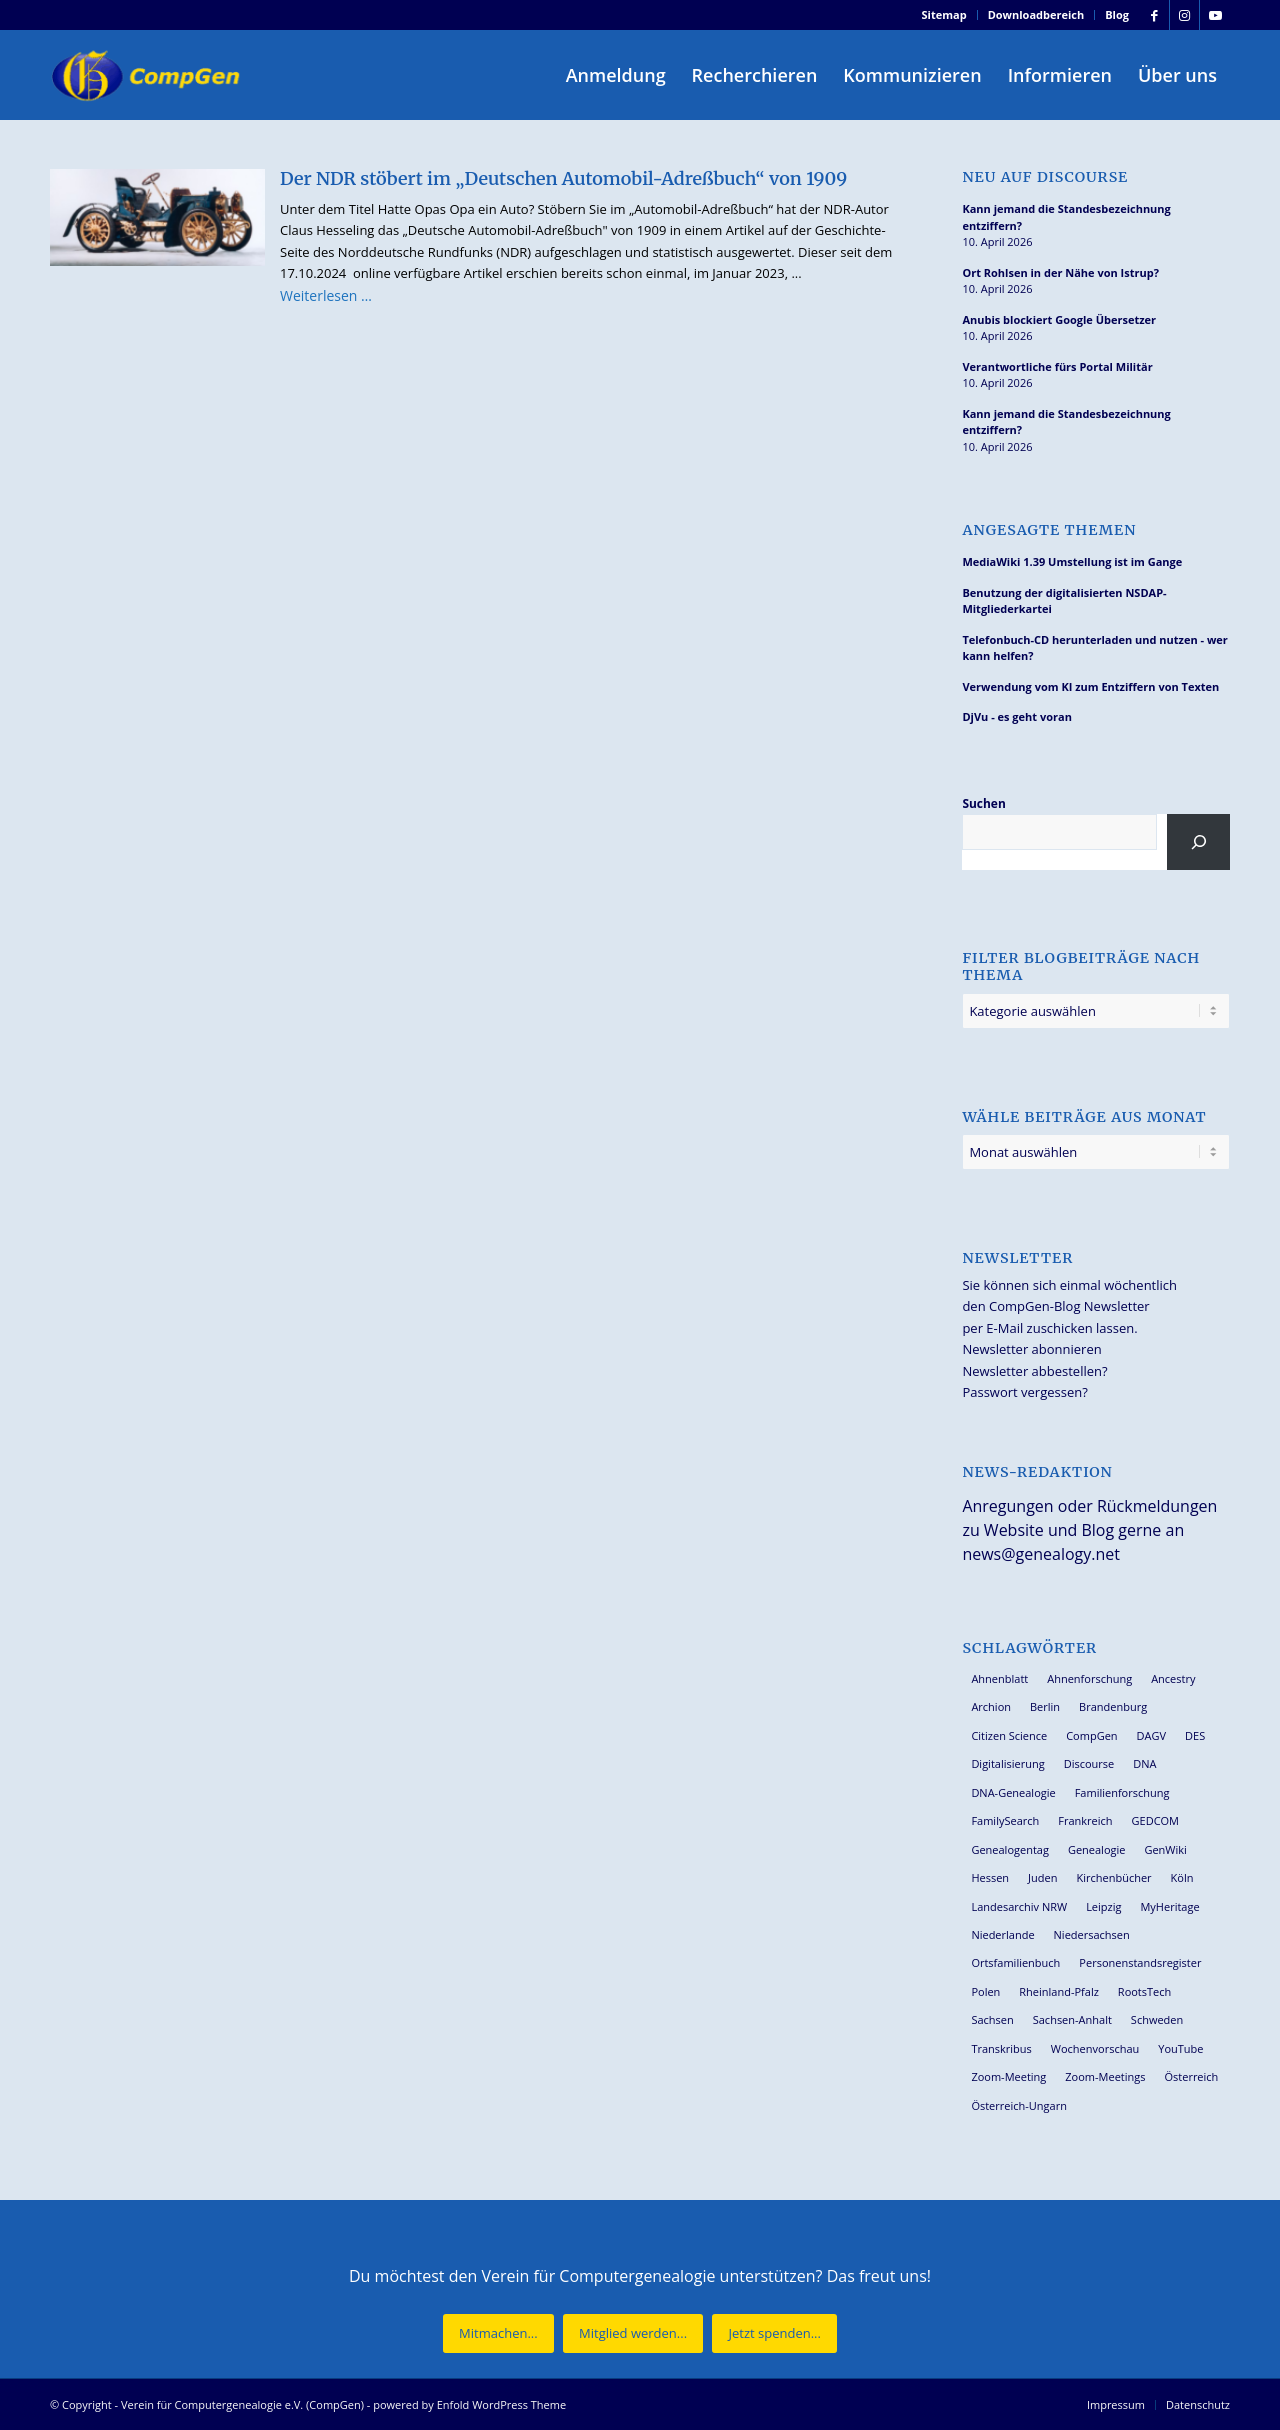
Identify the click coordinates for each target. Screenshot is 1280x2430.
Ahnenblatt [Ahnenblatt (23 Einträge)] (999, 1678)
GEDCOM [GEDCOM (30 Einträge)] (1155, 1820)
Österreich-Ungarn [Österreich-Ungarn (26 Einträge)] (1019, 2105)
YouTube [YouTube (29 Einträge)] (1180, 2048)
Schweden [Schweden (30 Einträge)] (1157, 2019)
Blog (1117, 14)
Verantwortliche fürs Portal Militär (1057, 366)
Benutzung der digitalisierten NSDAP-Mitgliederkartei (1064, 601)
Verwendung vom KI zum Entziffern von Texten (1090, 686)
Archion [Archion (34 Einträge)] (991, 1706)
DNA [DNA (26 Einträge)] (1144, 1763)
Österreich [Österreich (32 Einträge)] (1191, 2076)
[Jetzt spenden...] (774, 2333)
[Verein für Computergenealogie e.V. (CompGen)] (148, 75)
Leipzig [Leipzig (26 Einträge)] (1103, 1906)
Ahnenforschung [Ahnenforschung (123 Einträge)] (1089, 1678)
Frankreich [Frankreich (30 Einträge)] (1085, 1820)
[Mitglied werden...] (633, 2333)
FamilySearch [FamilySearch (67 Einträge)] (1005, 1820)
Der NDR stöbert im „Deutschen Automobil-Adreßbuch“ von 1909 (563, 178)
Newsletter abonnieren (1031, 1349)
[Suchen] (1198, 842)
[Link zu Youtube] (1215, 15)
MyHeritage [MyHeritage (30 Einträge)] (1169, 1906)
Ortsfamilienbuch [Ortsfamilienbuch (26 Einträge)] (1015, 1962)
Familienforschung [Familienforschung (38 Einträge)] (1122, 1792)
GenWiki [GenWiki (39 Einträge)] (1165, 1849)
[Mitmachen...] (498, 2333)
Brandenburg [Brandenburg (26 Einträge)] (1113, 1706)
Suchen (983, 803)
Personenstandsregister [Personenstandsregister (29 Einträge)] (1140, 1962)
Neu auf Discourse (1045, 177)
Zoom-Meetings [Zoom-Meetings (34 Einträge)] (1105, 2076)
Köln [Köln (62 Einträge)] (1182, 1877)
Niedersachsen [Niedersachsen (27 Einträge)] (1092, 1934)
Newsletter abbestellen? (1034, 1371)
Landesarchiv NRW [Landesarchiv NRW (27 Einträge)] (1019, 1906)
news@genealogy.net (1041, 1554)
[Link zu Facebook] (1154, 15)
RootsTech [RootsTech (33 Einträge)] (1144, 1991)
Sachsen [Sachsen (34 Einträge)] (992, 2019)
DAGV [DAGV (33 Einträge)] (1152, 1735)
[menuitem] (945, 15)
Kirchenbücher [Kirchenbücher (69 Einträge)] (1113, 1877)
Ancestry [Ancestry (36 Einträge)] (1173, 1678)
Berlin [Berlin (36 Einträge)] (1045, 1706)
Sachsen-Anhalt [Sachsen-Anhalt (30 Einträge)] (1072, 2019)
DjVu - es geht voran (1016, 716)
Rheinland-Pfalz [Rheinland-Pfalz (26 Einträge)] (1059, 1991)
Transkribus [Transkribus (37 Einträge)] (1001, 2048)
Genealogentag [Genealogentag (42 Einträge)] (1010, 1849)
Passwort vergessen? (1024, 1392)
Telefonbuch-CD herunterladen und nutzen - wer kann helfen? (1094, 648)
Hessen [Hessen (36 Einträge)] (990, 1877)
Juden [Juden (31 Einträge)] (1042, 1877)
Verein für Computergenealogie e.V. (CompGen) (242, 2404)
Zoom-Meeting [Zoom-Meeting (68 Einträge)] (1008, 2076)
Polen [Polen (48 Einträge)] (985, 1991)
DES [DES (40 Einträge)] (1195, 1735)
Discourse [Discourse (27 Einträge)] (1089, 1763)
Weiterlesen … (326, 295)
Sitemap (944, 14)
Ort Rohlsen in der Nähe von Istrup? (1060, 272)
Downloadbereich (1036, 14)
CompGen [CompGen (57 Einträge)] (1091, 1735)
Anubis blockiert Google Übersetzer (1059, 319)
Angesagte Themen (1049, 530)
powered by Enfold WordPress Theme (469, 2404)
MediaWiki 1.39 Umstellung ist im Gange (1072, 561)
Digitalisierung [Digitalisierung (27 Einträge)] (1007, 1763)
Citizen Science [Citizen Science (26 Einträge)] (1009, 1735)
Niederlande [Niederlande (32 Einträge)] (1002, 1934)
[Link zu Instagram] (1184, 15)
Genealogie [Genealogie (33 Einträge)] (1097, 1849)
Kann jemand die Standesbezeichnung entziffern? (1066, 217)
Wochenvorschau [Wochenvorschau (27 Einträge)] (1095, 2048)
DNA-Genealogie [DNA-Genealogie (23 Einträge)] (1013, 1792)
